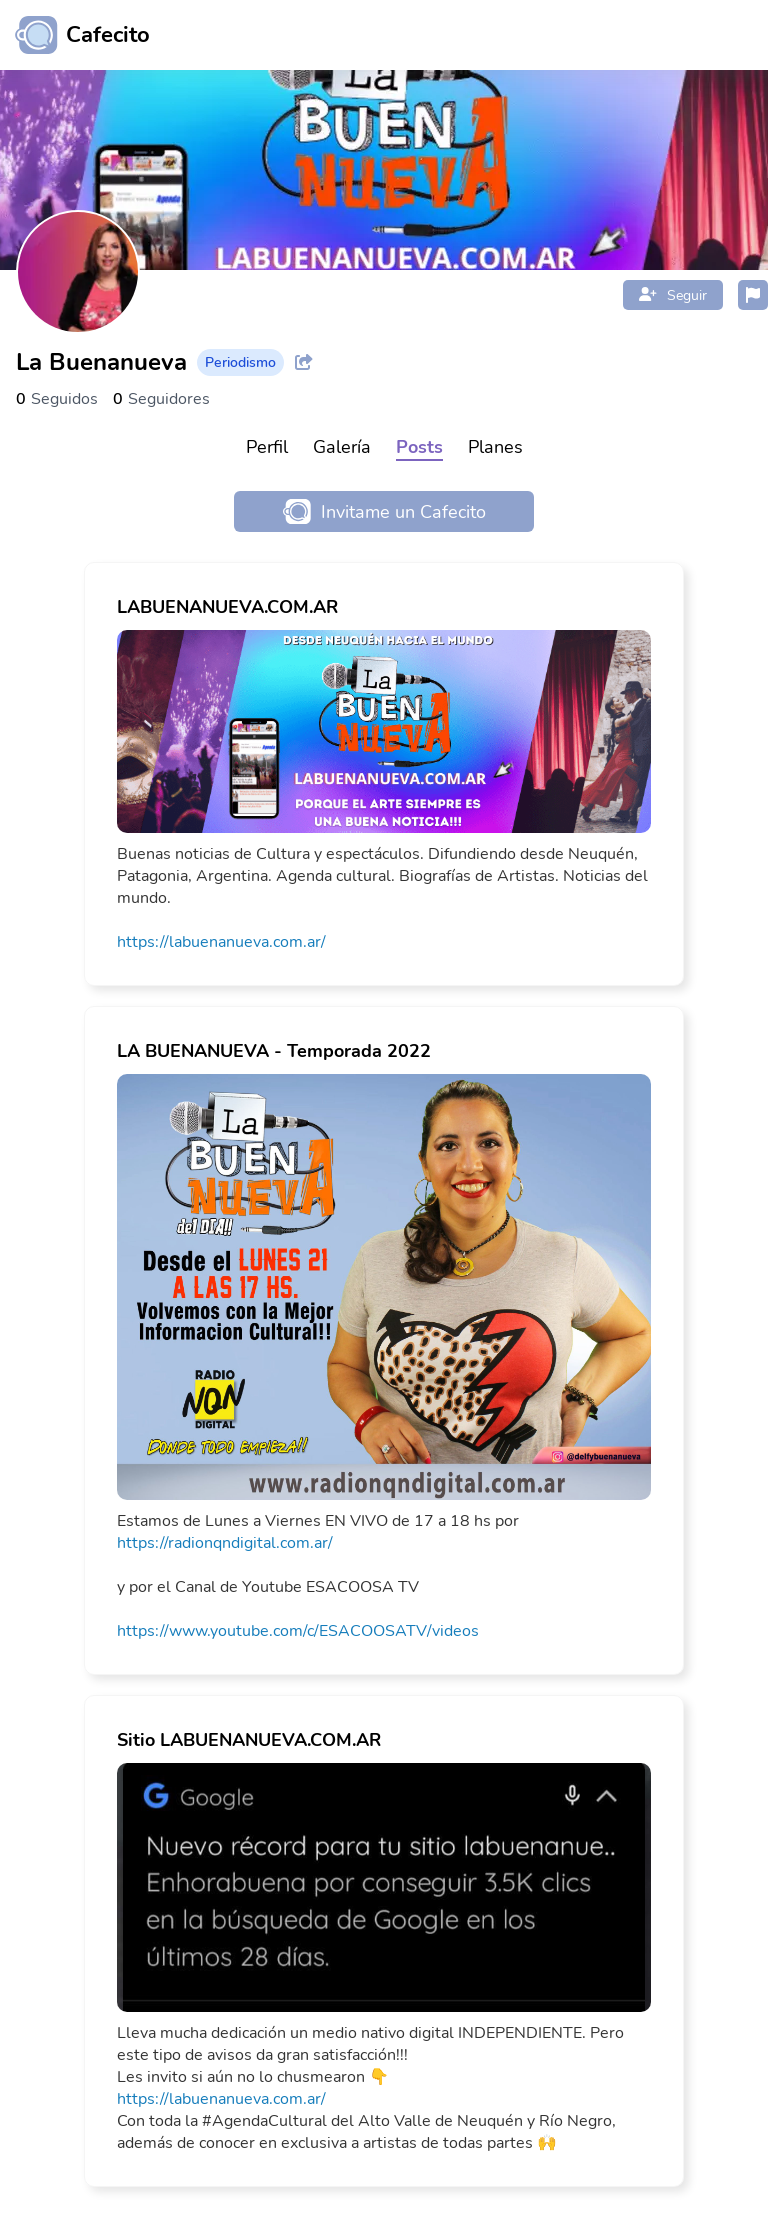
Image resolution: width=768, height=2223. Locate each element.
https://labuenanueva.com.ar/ (221, 942)
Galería (342, 447)
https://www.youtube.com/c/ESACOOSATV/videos (298, 1631)
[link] (384, 774)
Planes (495, 447)
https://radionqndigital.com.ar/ (225, 1543)
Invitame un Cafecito (384, 511)
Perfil (267, 447)
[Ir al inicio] (75, 35)
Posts (419, 447)
